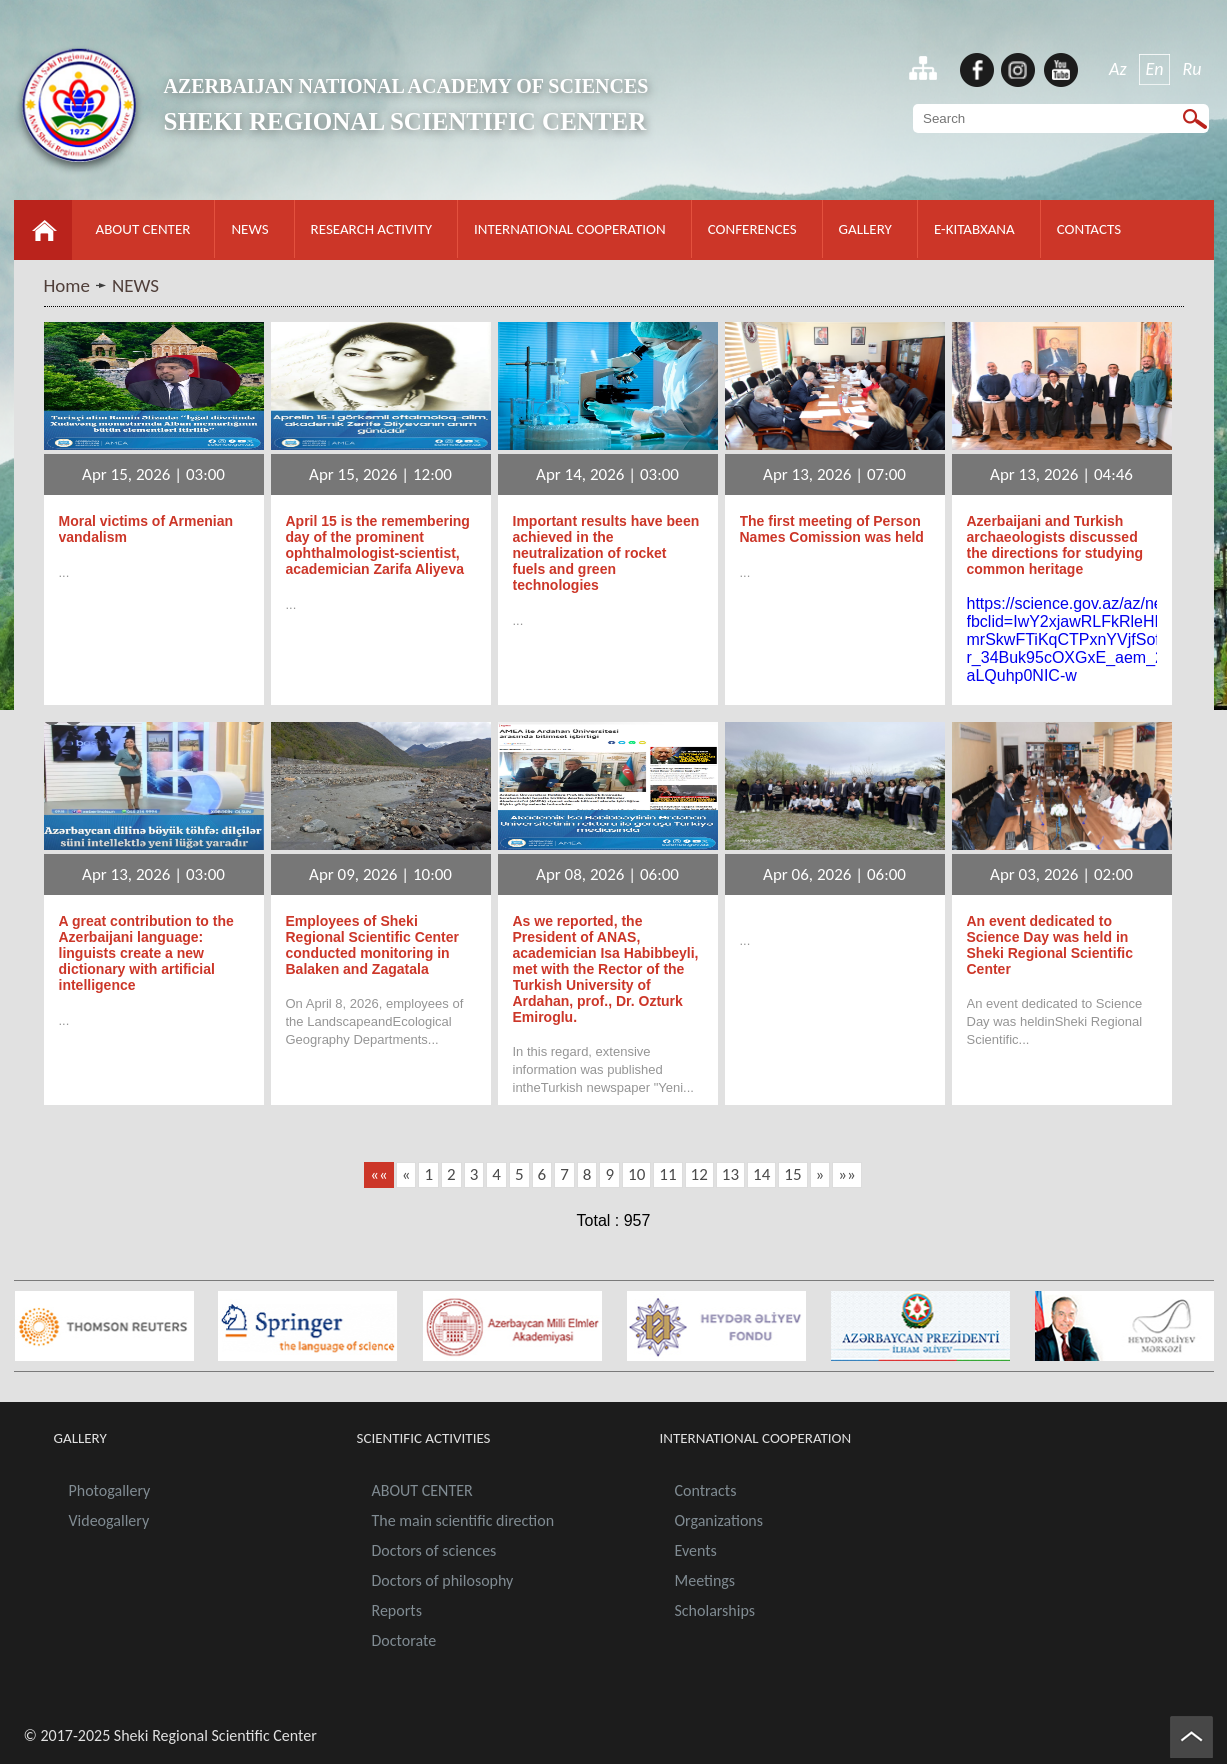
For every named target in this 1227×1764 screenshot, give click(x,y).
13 (730, 1174)
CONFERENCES (752, 229)
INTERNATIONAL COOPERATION (570, 229)
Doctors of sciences (434, 1550)
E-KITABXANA (974, 229)
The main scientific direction (463, 1520)
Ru (1191, 69)
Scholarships (715, 1610)
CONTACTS (1089, 229)
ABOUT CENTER (143, 229)
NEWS (249, 229)
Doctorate (404, 1640)
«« (378, 1174)
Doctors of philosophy (443, 1580)
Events (696, 1550)
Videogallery (109, 1520)
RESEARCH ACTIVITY (371, 229)
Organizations (719, 1520)
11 (667, 1174)
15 (792, 1174)
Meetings (705, 1580)
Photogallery (110, 1490)
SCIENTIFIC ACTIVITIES (424, 1438)
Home (67, 285)
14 (761, 1174)
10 (636, 1174)
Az (1118, 69)
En (1155, 69)
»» (846, 1174)
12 (699, 1174)
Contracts (706, 1490)
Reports (397, 1610)
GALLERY (865, 229)
